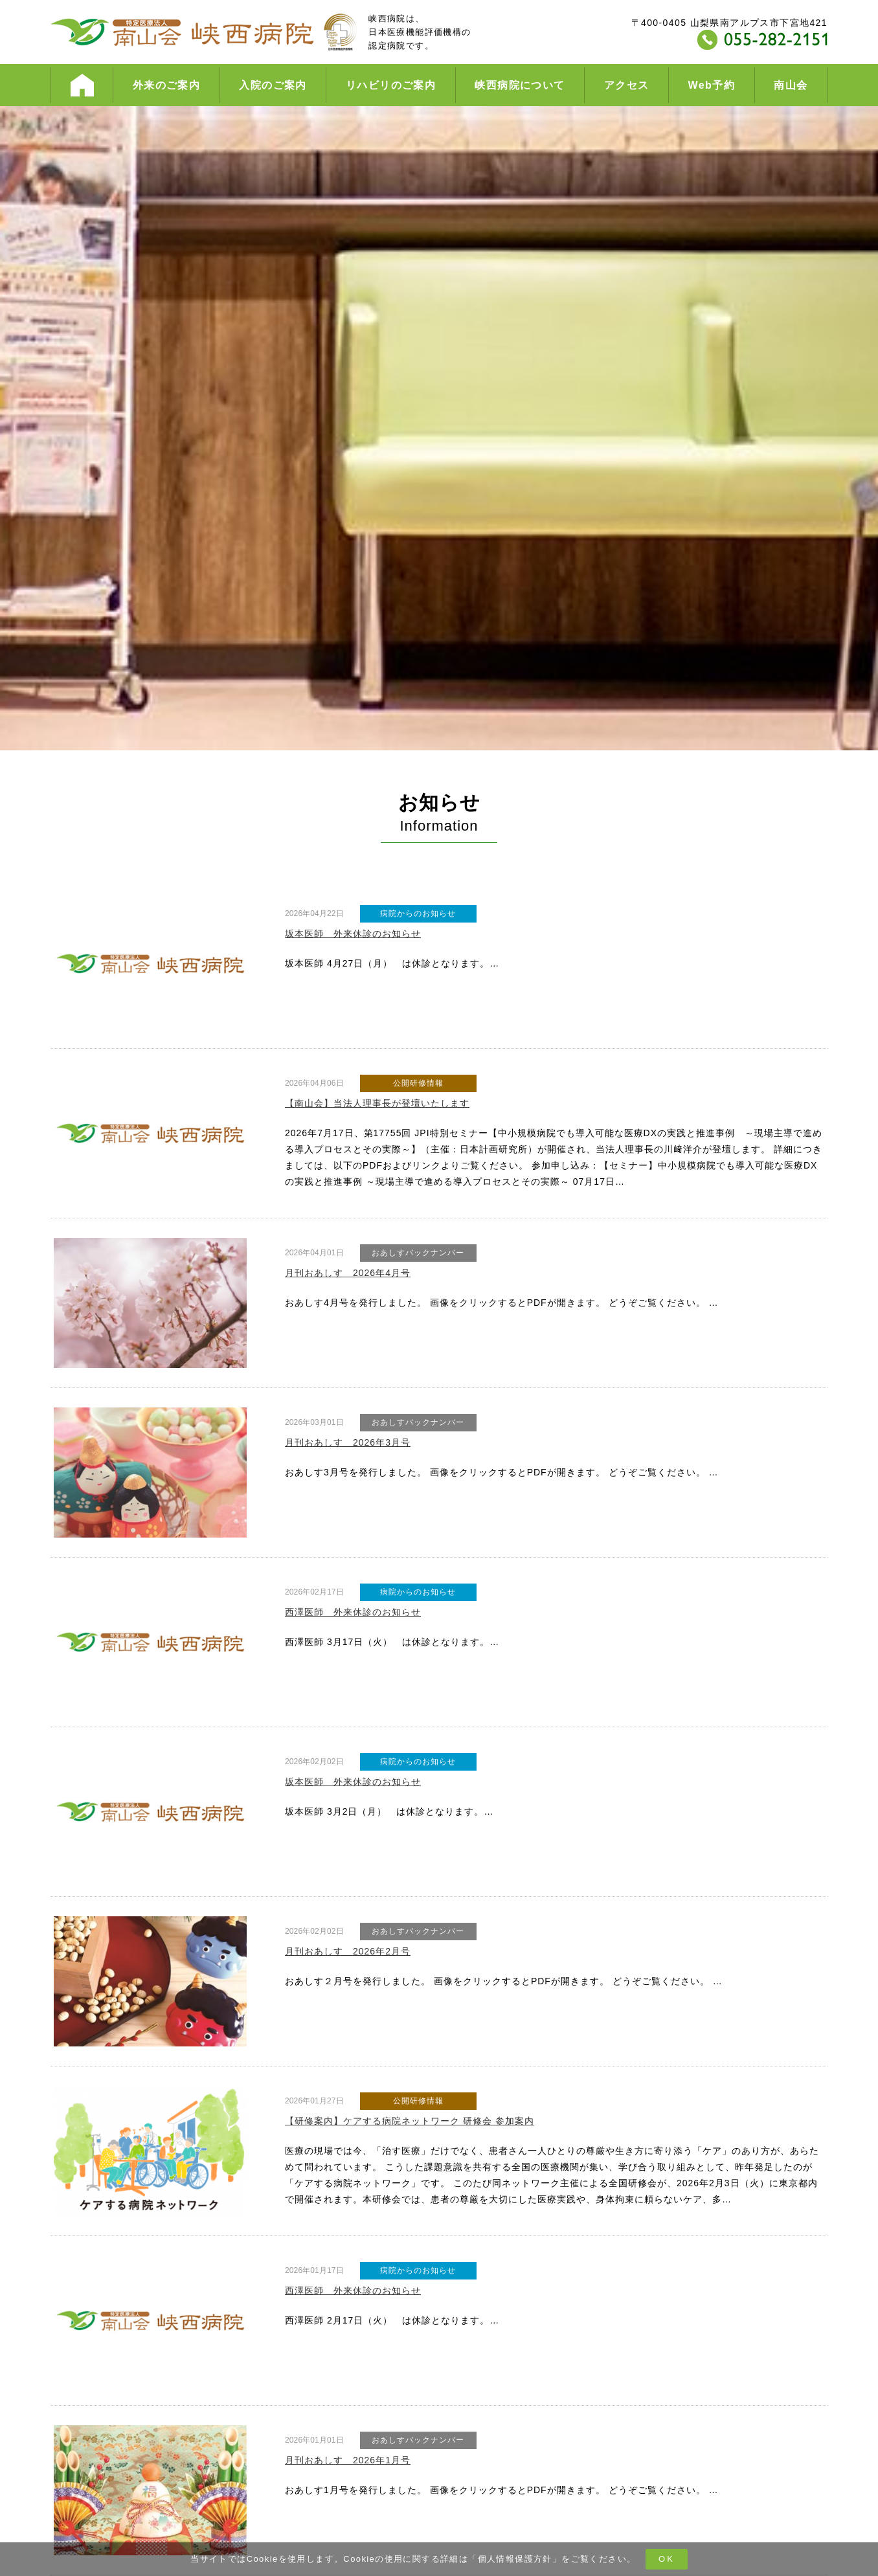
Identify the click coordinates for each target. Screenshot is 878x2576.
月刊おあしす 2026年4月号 (348, 1273)
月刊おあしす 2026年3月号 (348, 1442)
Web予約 (711, 85)
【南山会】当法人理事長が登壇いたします (377, 1103)
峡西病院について (520, 85)
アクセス (626, 85)
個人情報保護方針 (515, 2559)
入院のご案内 (272, 85)
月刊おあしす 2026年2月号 (348, 1951)
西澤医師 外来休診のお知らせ (353, 1612)
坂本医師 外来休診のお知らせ (353, 933)
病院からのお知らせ (418, 913)
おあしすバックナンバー (418, 1252)
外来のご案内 (166, 85)
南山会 (790, 85)
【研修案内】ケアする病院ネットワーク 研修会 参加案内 (409, 2121)
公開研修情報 (418, 1083)
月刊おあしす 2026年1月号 (348, 2460)
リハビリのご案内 (391, 85)
